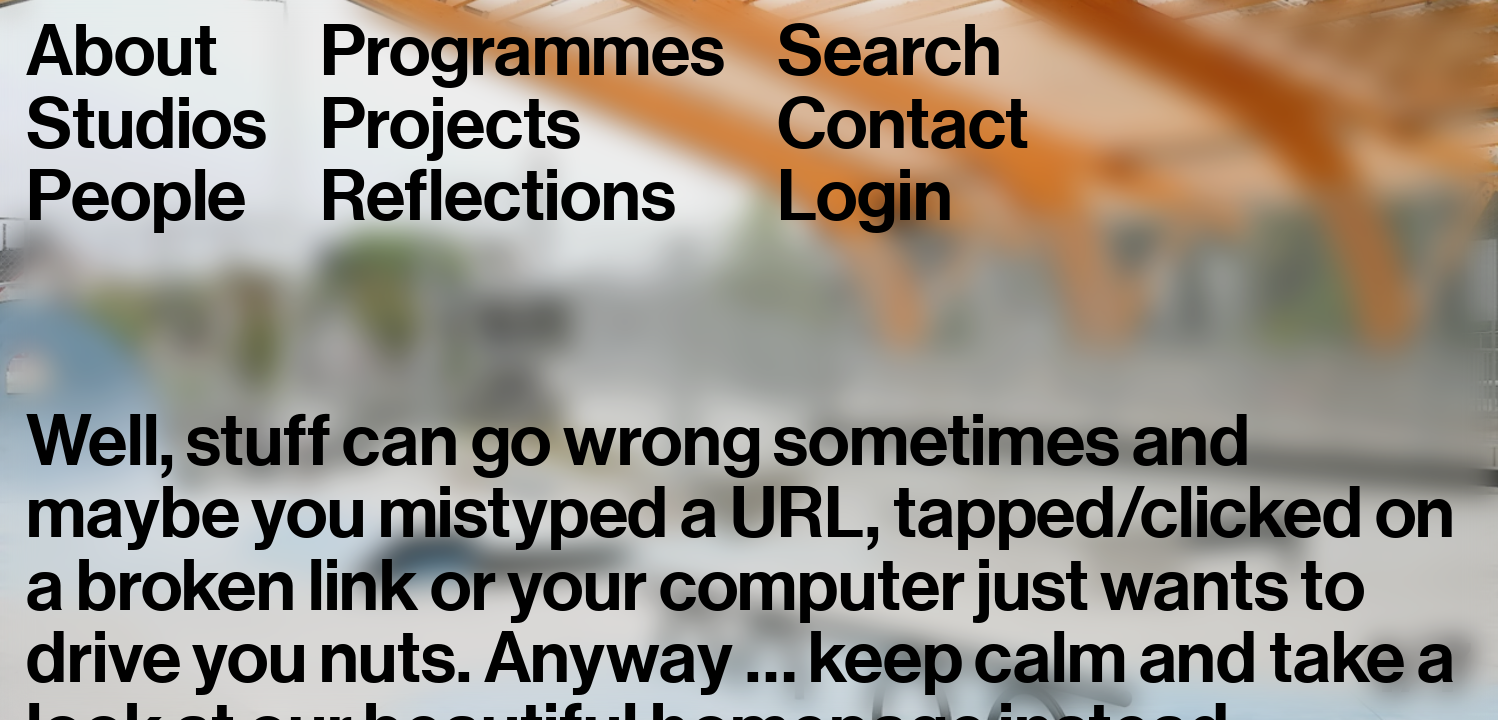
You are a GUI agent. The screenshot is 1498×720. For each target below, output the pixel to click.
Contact (903, 124)
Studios (146, 124)
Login (864, 196)
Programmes (522, 51)
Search (889, 51)
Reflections (498, 196)
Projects (451, 124)
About (121, 51)
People (136, 196)
